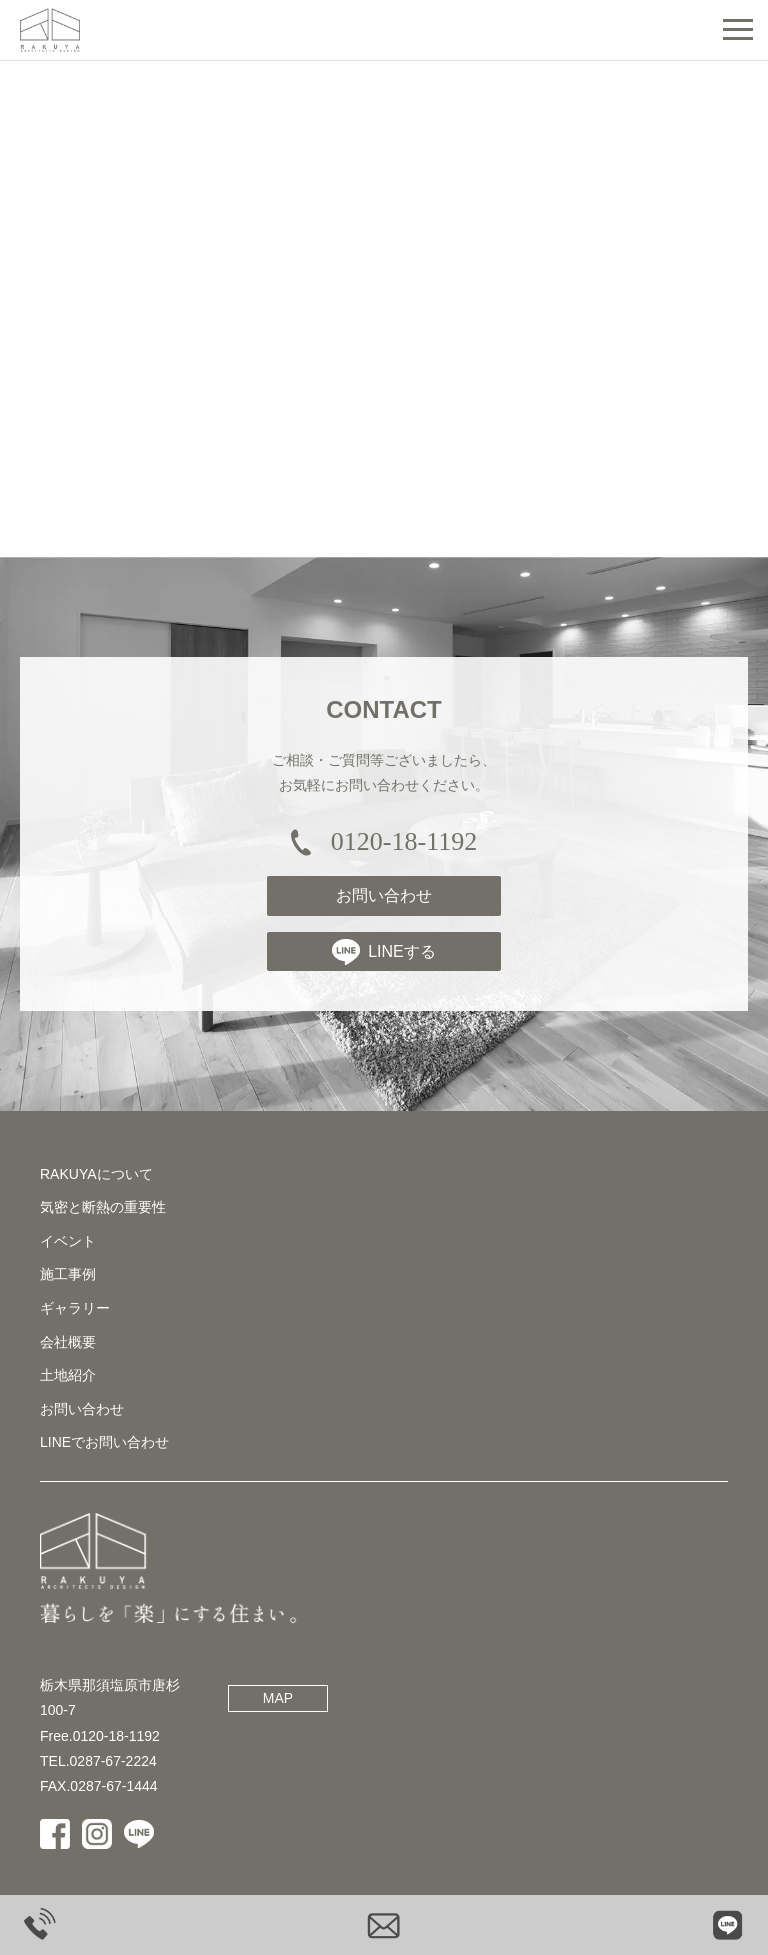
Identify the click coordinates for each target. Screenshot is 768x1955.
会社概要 (68, 1348)
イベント (68, 1247)
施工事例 (68, 1281)
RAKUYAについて (96, 1180)
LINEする (384, 958)
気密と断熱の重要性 (103, 1214)
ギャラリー (75, 1314)
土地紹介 (68, 1382)
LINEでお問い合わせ (104, 1449)
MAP (278, 1705)
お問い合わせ (384, 902)
